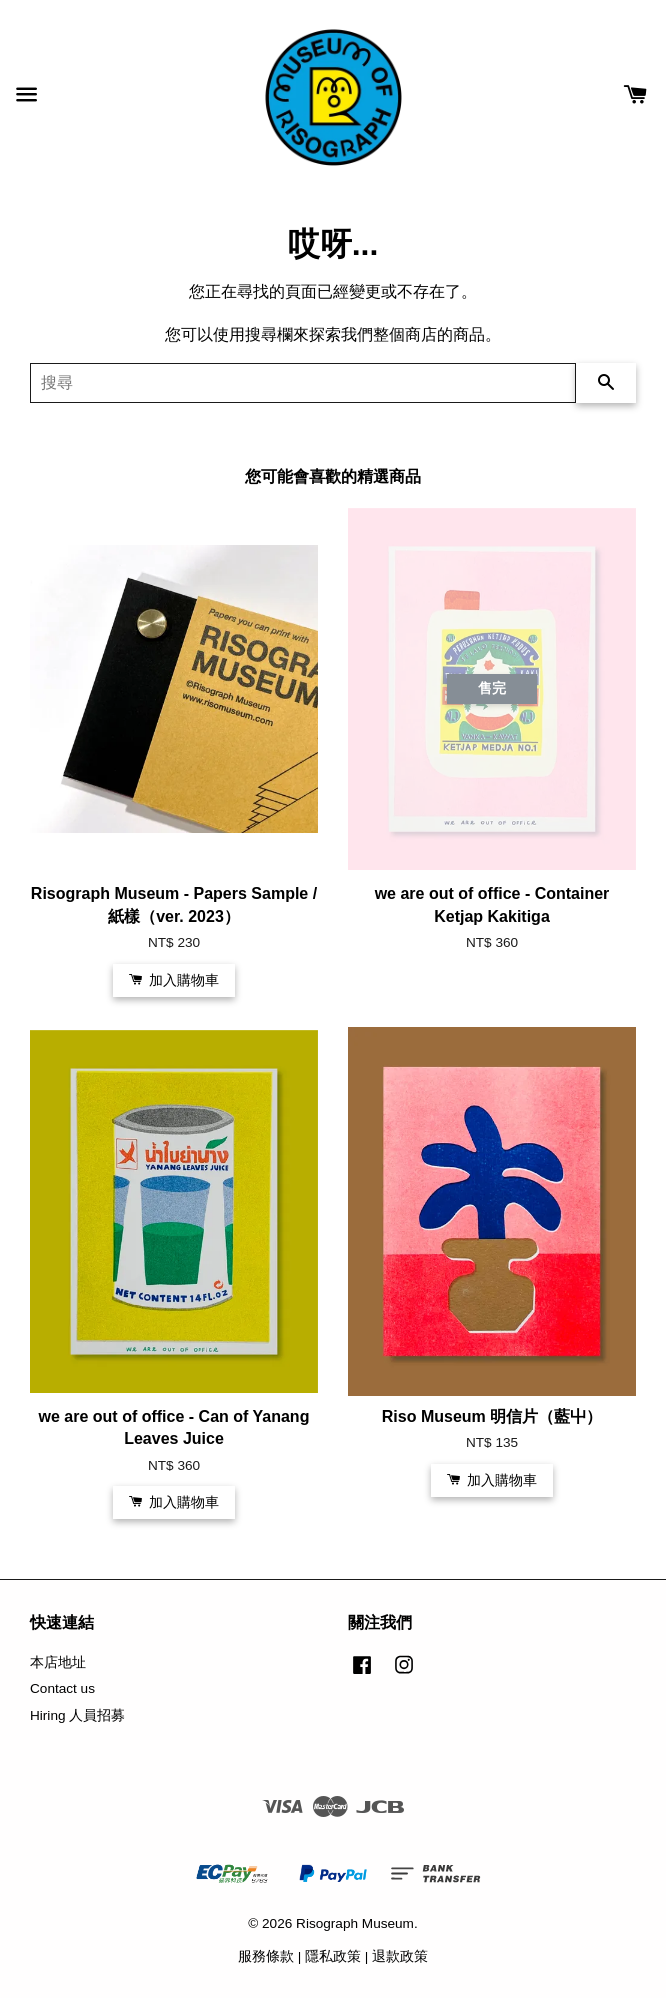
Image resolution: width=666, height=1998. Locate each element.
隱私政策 (333, 1956)
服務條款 (266, 1956)
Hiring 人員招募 (77, 1715)
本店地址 (58, 1662)
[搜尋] (303, 383)
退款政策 (400, 1956)
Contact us (62, 1688)
